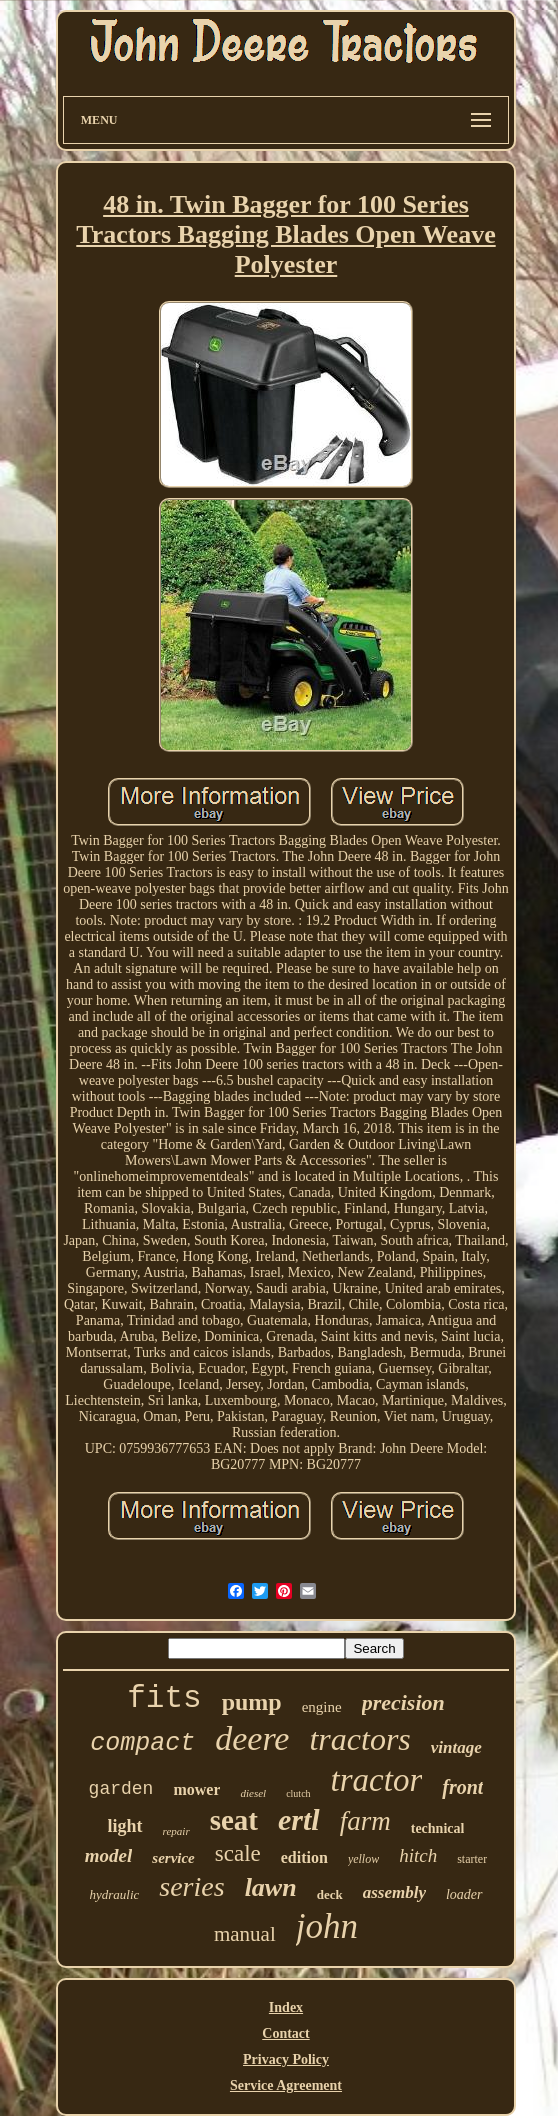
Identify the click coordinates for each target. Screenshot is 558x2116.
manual (245, 1934)
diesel (253, 1793)
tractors (359, 1739)
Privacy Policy (286, 2059)
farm (365, 1821)
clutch (298, 1793)
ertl (299, 1819)
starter (472, 1859)
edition (304, 1857)
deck (330, 1894)
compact (142, 1743)
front (462, 1787)
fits (164, 1698)
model (109, 1855)
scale (238, 1853)
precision (403, 1702)
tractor (377, 1780)
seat (234, 1820)
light (125, 1826)
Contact (285, 2033)
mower (196, 1789)
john (327, 1926)
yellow (363, 1859)
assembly (394, 1892)
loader (464, 1894)
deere (252, 1738)
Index (286, 2007)
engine (322, 1707)
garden (121, 1789)
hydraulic (114, 1894)
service (173, 1858)
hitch (418, 1855)
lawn (271, 1887)
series (191, 1886)
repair (176, 1831)
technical (438, 1828)
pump (252, 1702)
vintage (456, 1747)
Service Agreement (286, 2085)
